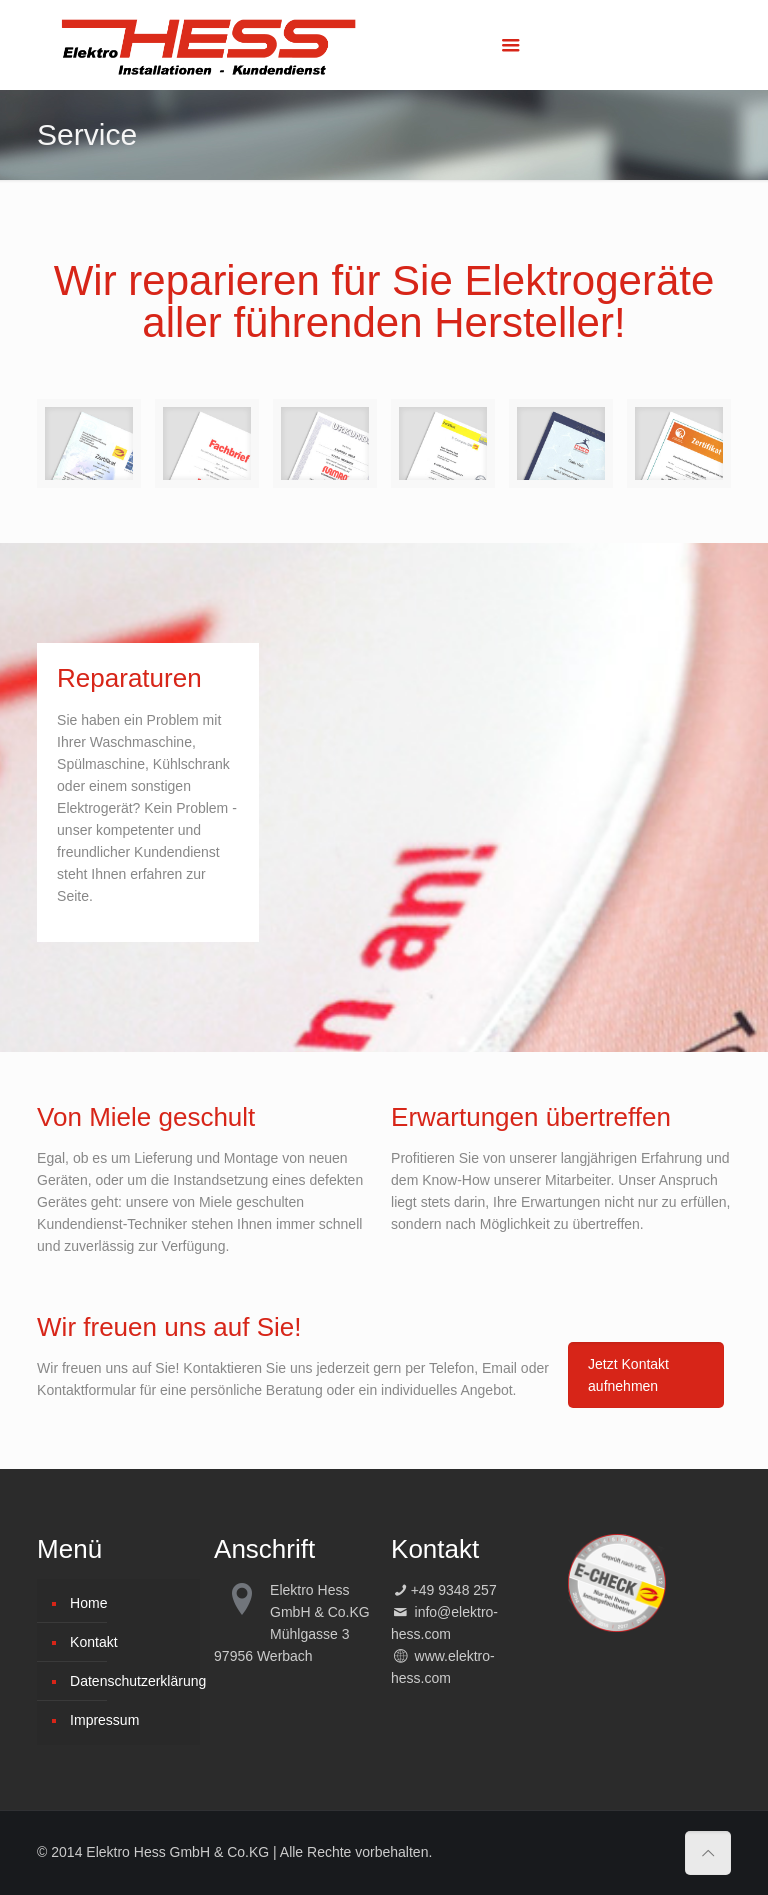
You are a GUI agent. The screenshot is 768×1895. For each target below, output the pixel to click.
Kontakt (93, 1642)
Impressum (104, 1720)
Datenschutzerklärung (130, 1681)
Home (88, 1603)
